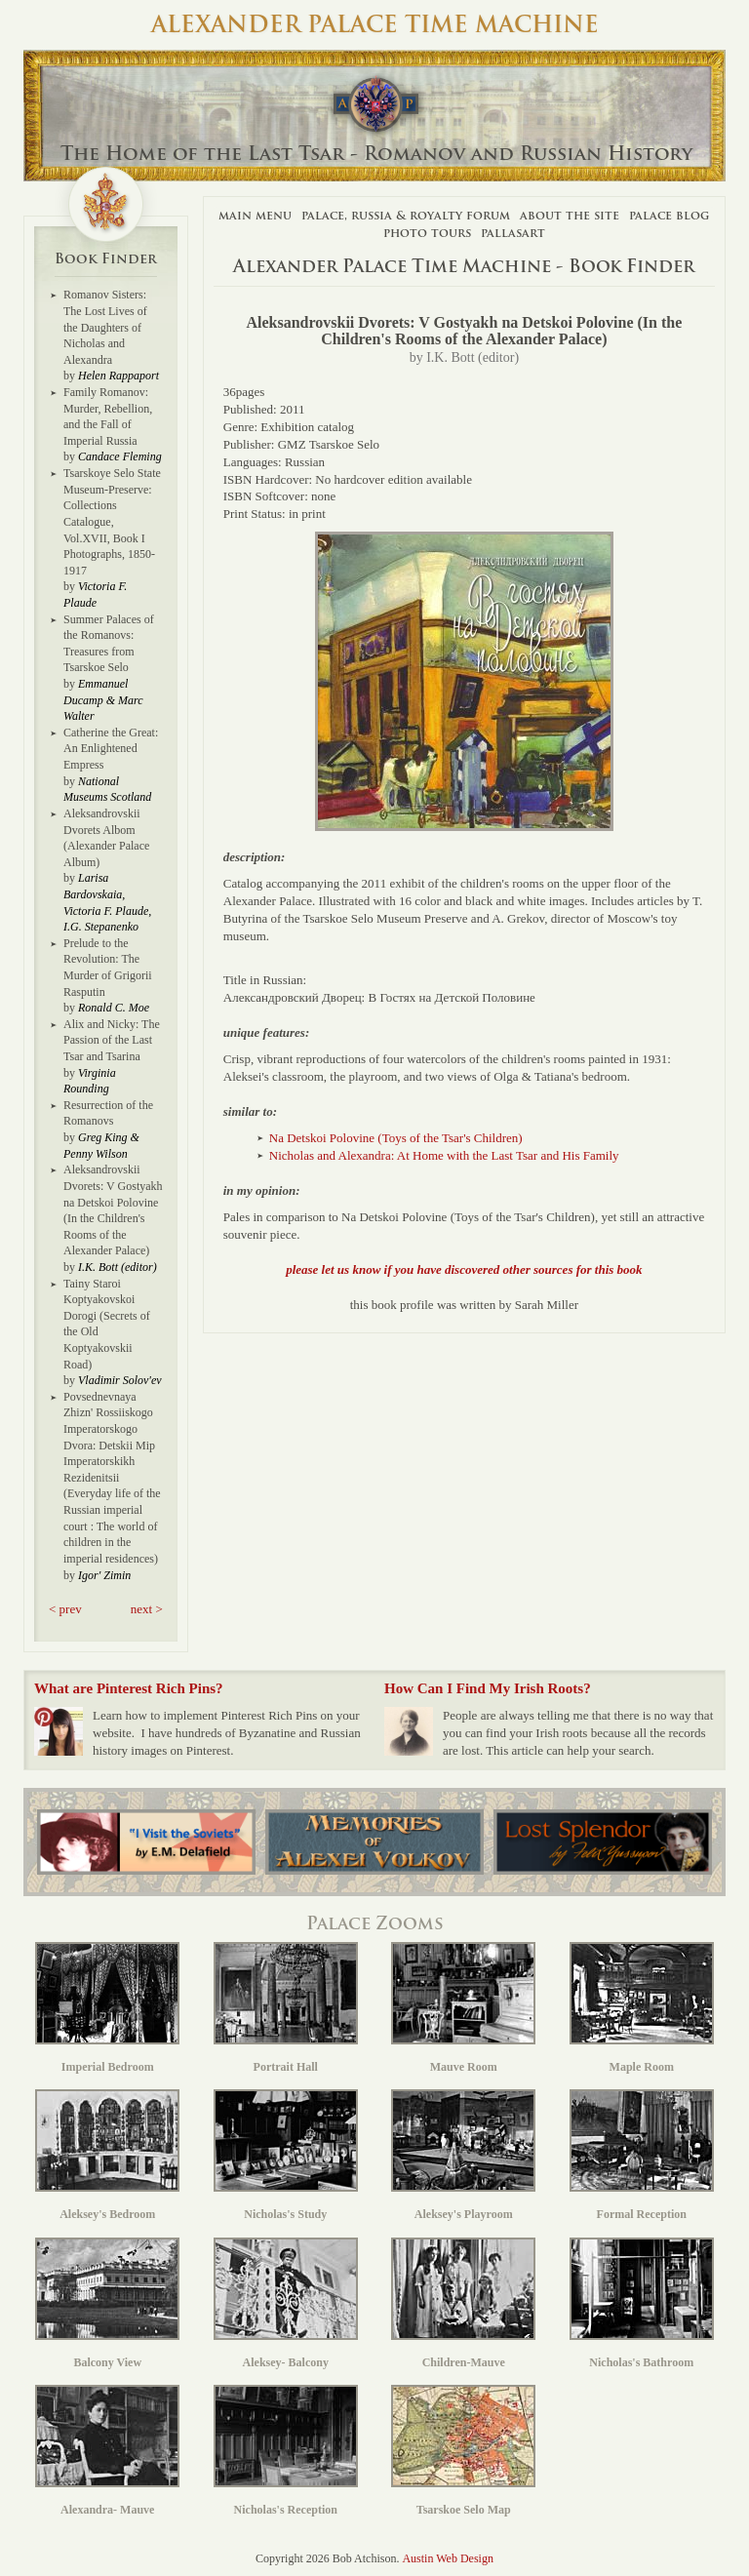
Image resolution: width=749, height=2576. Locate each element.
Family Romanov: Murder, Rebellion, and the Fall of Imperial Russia (107, 416)
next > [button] (147, 1609)
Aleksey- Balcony (286, 2303)
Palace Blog (669, 215)
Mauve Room (463, 2008)
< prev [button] (65, 1609)
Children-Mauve (463, 2303)
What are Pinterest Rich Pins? (128, 1688)
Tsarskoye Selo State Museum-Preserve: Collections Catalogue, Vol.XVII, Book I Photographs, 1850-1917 (112, 521)
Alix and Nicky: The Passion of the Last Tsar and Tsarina (111, 1040)
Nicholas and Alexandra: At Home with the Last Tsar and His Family (444, 1155)
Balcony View (107, 2303)
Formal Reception (642, 2155)
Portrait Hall (286, 2008)
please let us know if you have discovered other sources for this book (464, 1269)
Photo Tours (427, 232)
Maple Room (642, 2008)
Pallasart (513, 232)
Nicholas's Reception (286, 2451)
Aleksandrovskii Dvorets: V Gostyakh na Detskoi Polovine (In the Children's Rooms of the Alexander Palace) (113, 1210)
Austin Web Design (447, 2558)
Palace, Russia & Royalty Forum (405, 215)
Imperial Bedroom (107, 2008)
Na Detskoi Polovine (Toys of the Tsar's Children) (396, 1137)
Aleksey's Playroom (463, 2155)
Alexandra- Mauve (107, 2451)
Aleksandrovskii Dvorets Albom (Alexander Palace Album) (106, 838)
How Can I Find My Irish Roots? (487, 1688)
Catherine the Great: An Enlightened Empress (110, 749)
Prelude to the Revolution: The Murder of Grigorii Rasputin (107, 967)
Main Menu (255, 215)
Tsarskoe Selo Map (463, 2451)
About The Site (569, 215)
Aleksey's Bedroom (107, 2155)
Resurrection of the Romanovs (108, 1113)
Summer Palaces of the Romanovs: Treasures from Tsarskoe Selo (108, 644)
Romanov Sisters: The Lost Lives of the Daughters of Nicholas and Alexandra (105, 327)
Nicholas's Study (286, 2155)
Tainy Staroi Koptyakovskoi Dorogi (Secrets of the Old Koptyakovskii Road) (106, 1324)
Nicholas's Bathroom (642, 2303)
